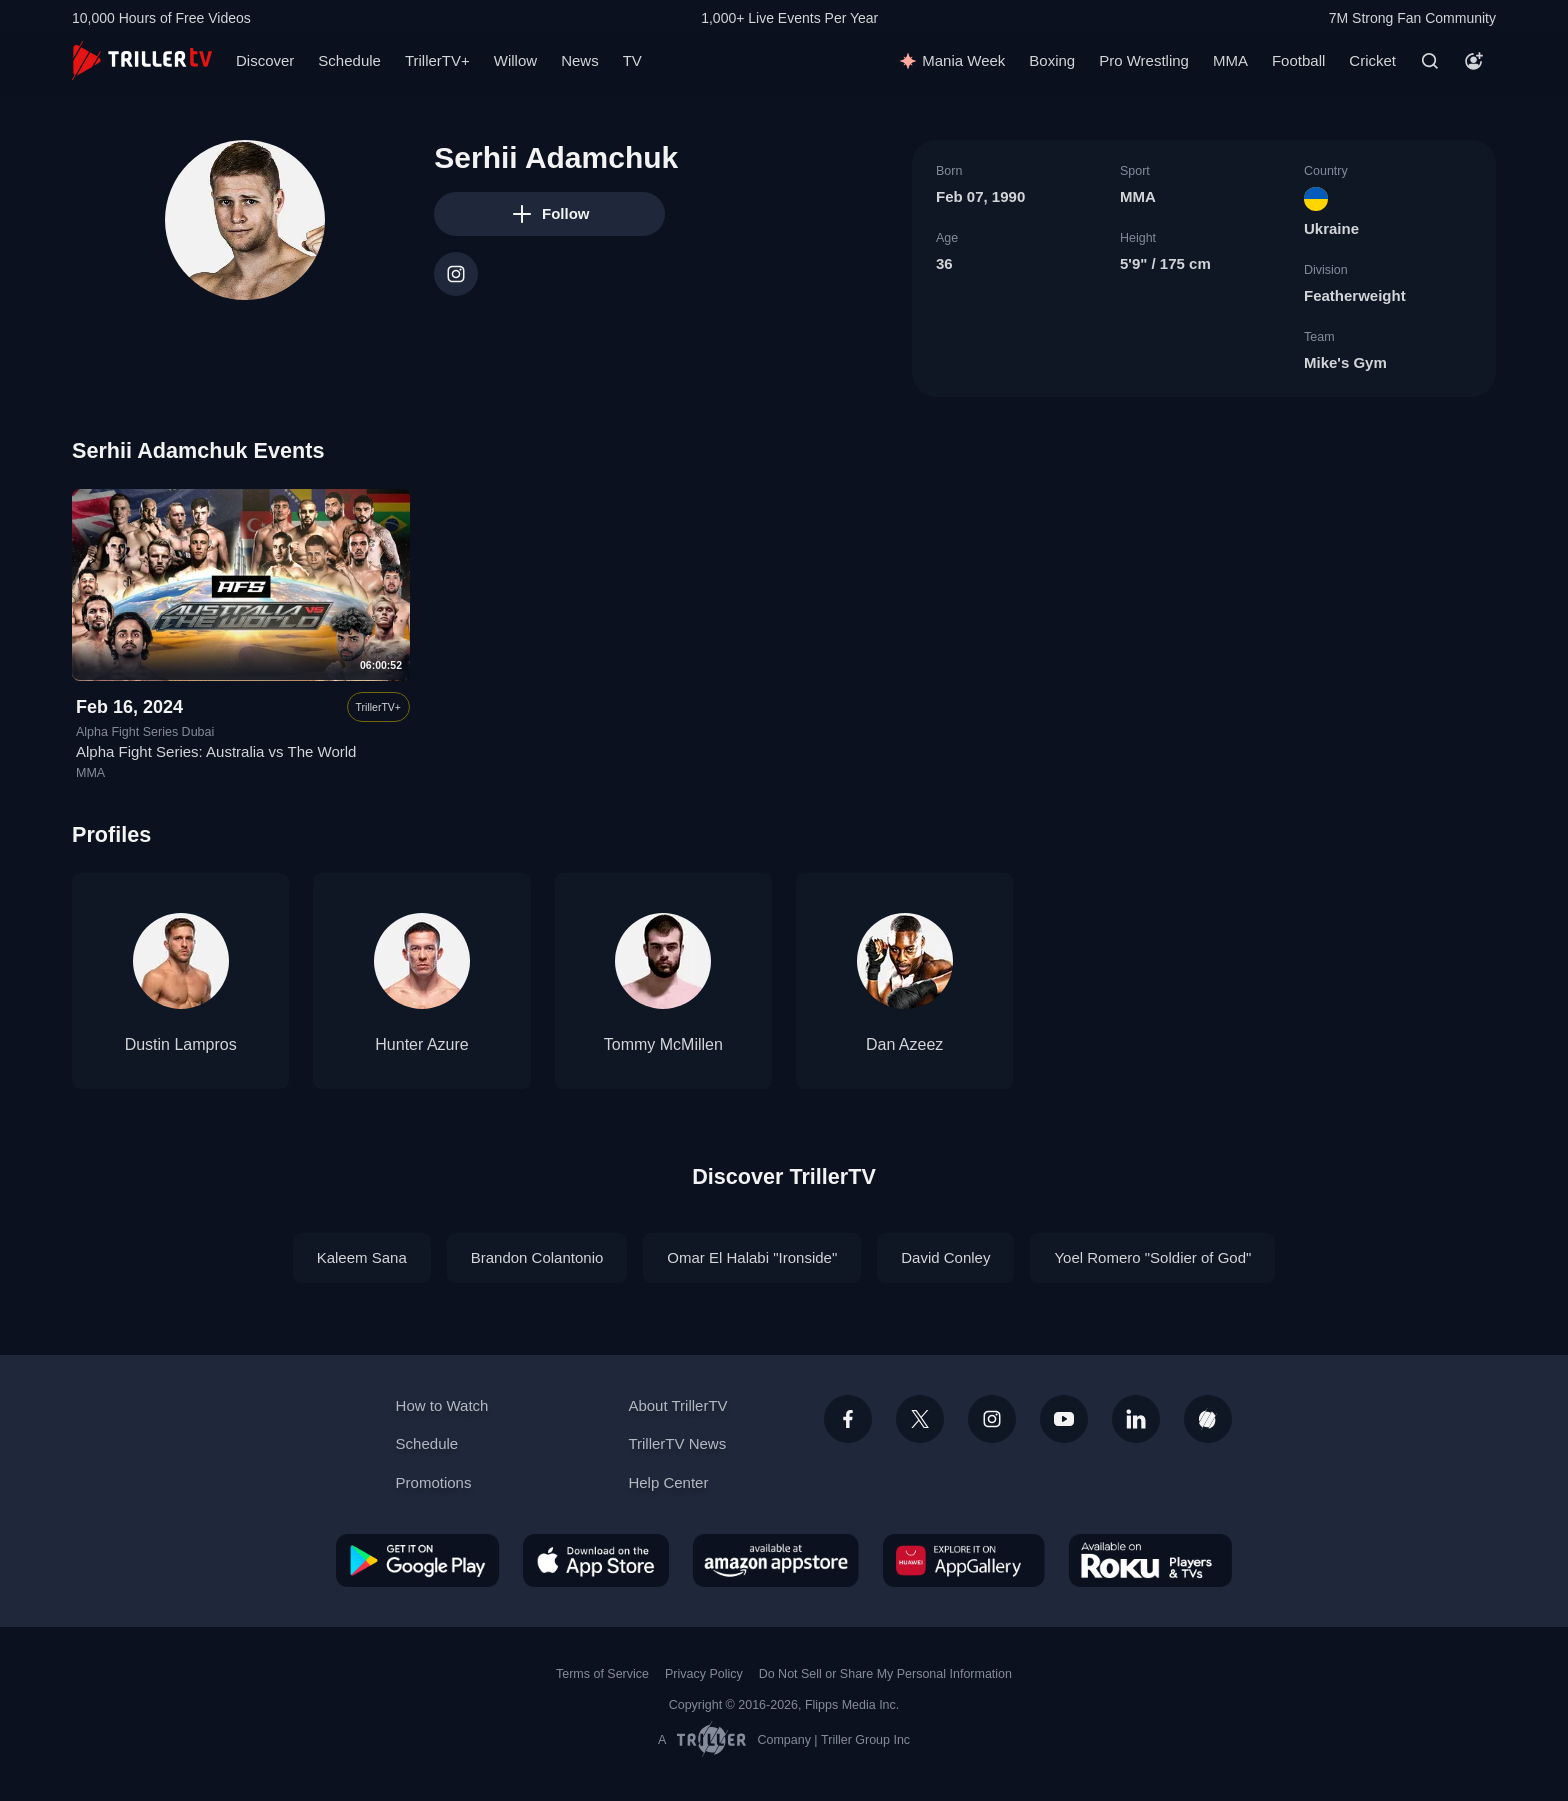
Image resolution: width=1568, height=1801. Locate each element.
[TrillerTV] (142, 60)
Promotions (434, 1482)
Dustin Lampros (181, 1044)
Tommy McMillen (663, 1044)
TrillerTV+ (437, 60)
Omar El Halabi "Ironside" (752, 1257)
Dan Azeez (904, 1044)
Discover (265, 60)
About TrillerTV (677, 1405)
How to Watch (442, 1405)
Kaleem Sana (362, 1257)
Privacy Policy (704, 1674)
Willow (515, 60)
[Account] (1474, 61)
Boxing (1052, 60)
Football (1298, 60)
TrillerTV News (677, 1443)
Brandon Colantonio (537, 1257)
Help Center (668, 1482)
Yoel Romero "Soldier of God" (1152, 1257)
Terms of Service (602, 1674)
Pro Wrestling (1144, 60)
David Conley (945, 1257)
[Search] (1430, 61)
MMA (1230, 60)
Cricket (1372, 60)
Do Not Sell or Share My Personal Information (885, 1674)
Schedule (349, 60)
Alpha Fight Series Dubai (145, 732)
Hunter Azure (421, 1044)
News (580, 60)
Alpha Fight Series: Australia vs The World (216, 752)
